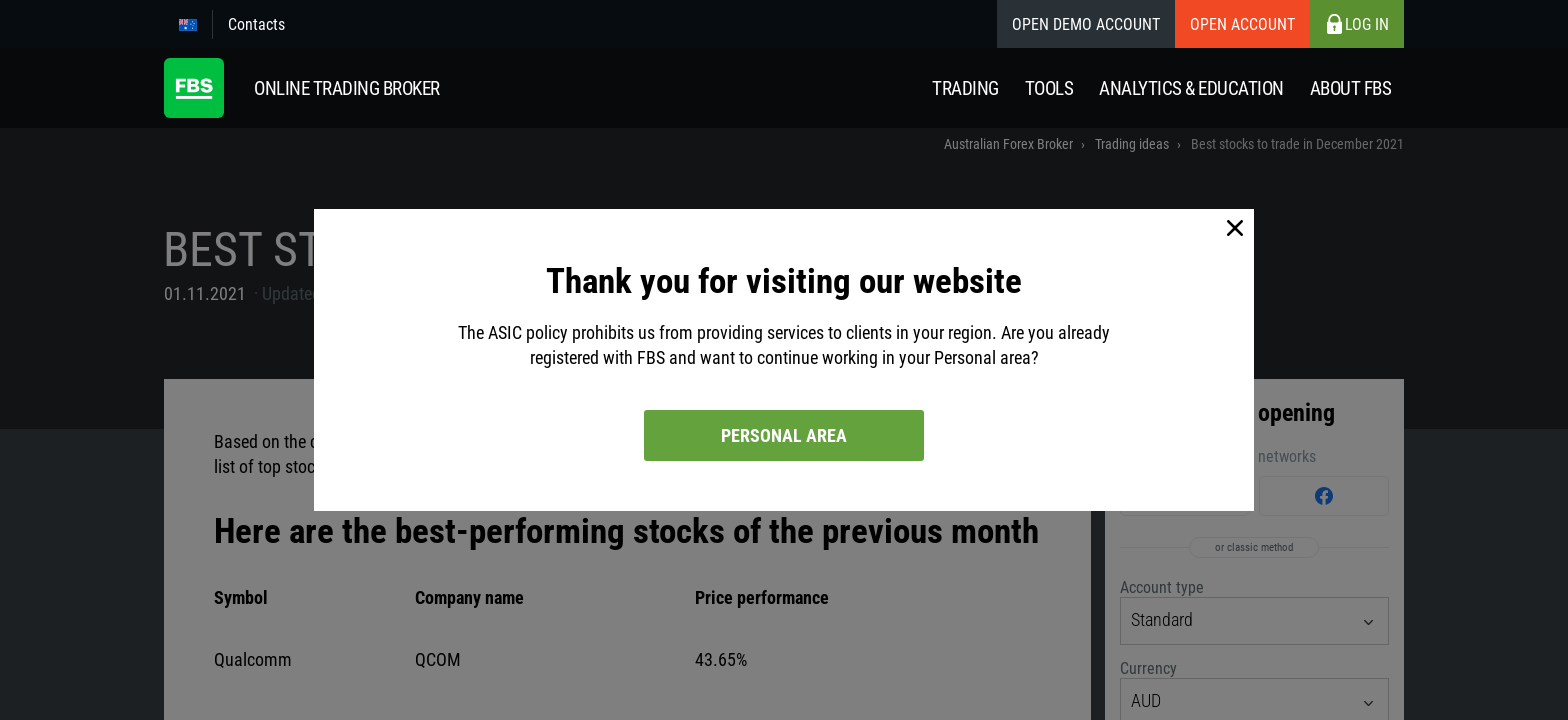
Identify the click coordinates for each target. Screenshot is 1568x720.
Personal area (784, 435)
